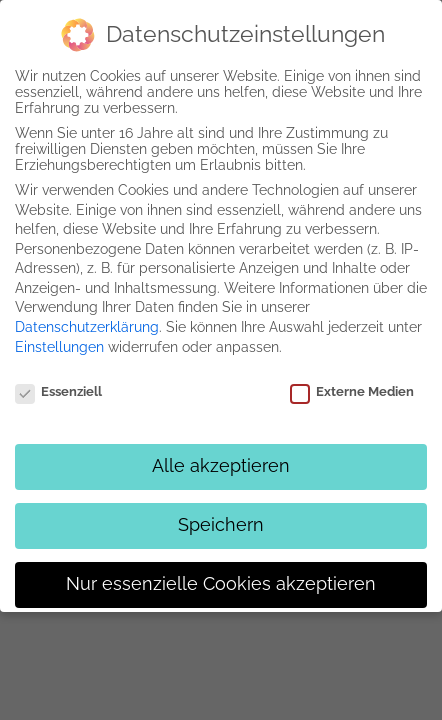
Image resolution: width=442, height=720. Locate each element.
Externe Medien (352, 391)
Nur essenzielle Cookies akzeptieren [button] (221, 584)
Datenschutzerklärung (87, 327)
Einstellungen (59, 347)
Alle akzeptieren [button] (221, 466)
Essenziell (58, 391)
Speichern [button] (221, 525)
